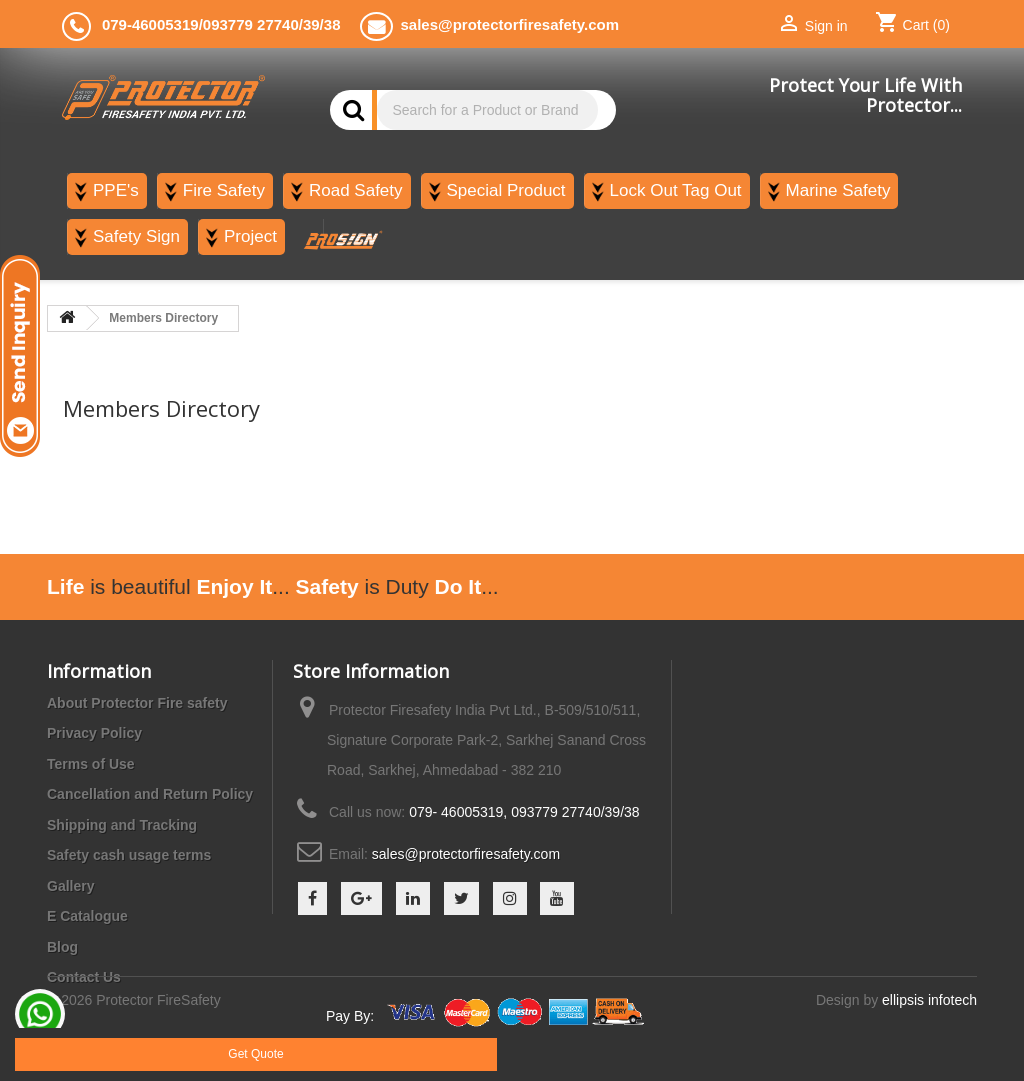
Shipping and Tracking (122, 825)
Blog (62, 947)
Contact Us (84, 977)
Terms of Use (91, 764)
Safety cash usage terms (129, 855)
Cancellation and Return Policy (150, 794)
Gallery (70, 886)
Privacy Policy (94, 733)
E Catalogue (87, 916)
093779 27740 (251, 24)
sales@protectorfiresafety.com (466, 854)
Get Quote (255, 1054)
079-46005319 (150, 24)
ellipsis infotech (929, 1022)
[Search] (487, 110)
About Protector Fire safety (137, 703)
